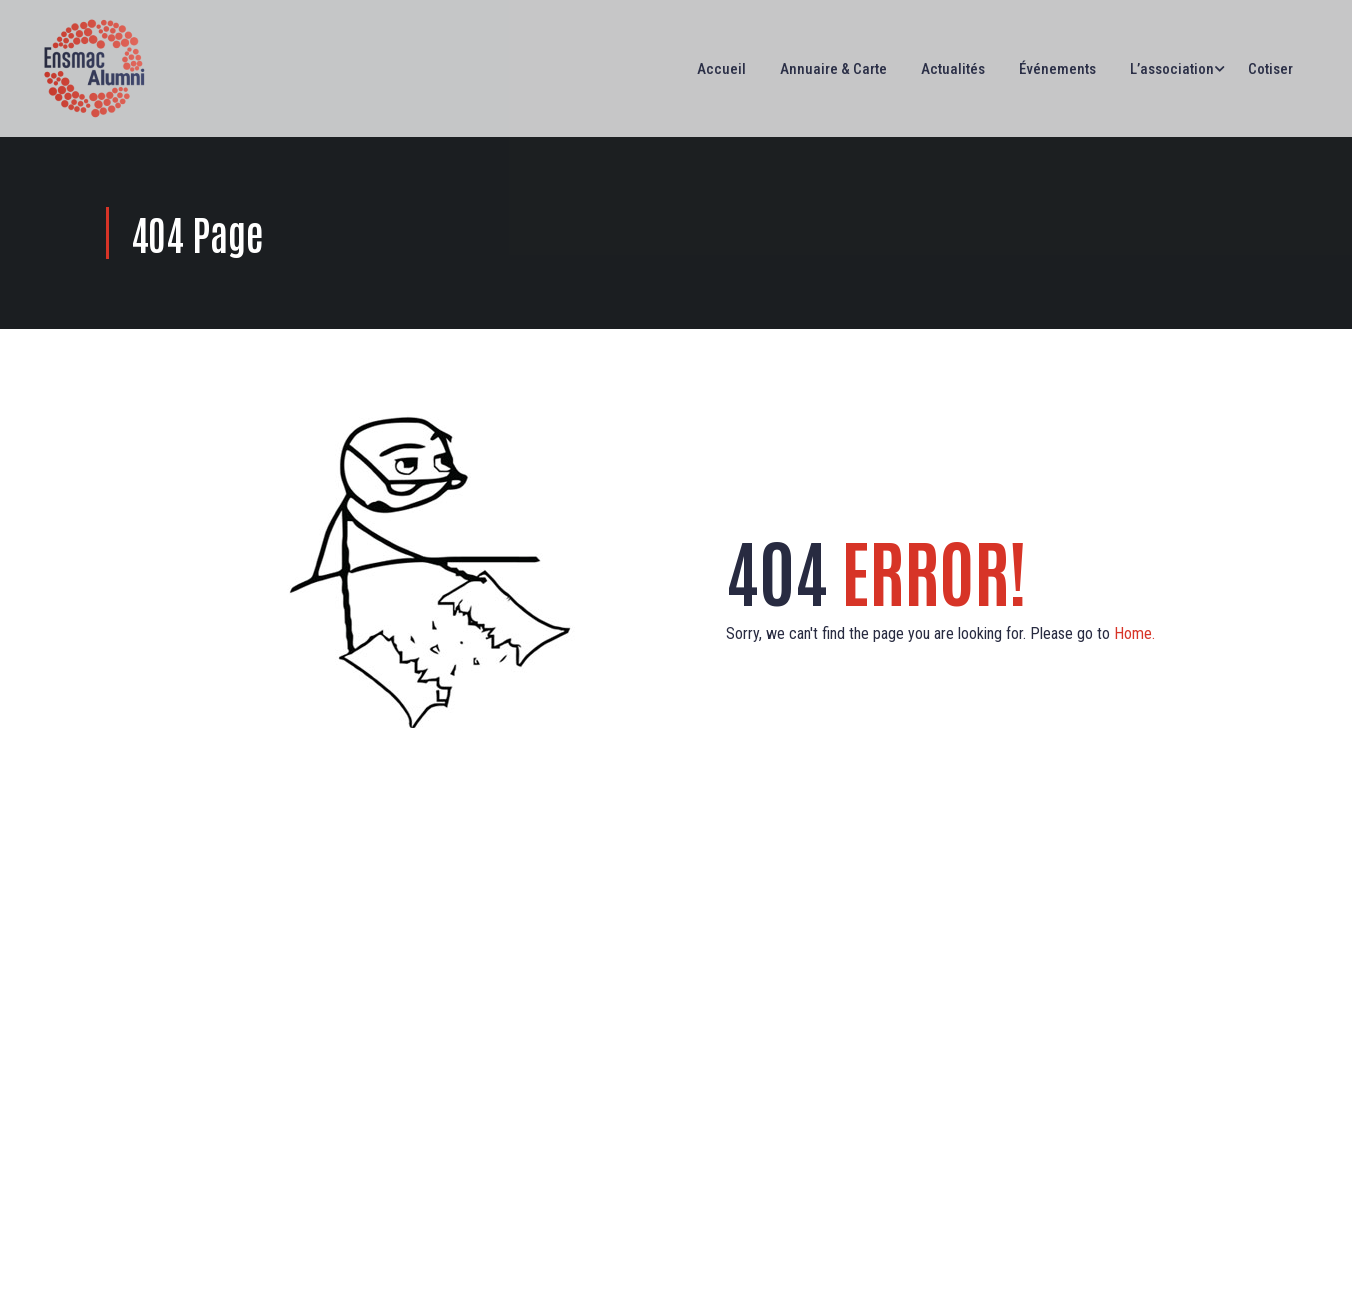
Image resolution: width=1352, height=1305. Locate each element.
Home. (1134, 633)
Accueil (721, 69)
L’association (1172, 69)
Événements (1057, 69)
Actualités (953, 69)
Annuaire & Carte (833, 69)
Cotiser (1270, 69)
